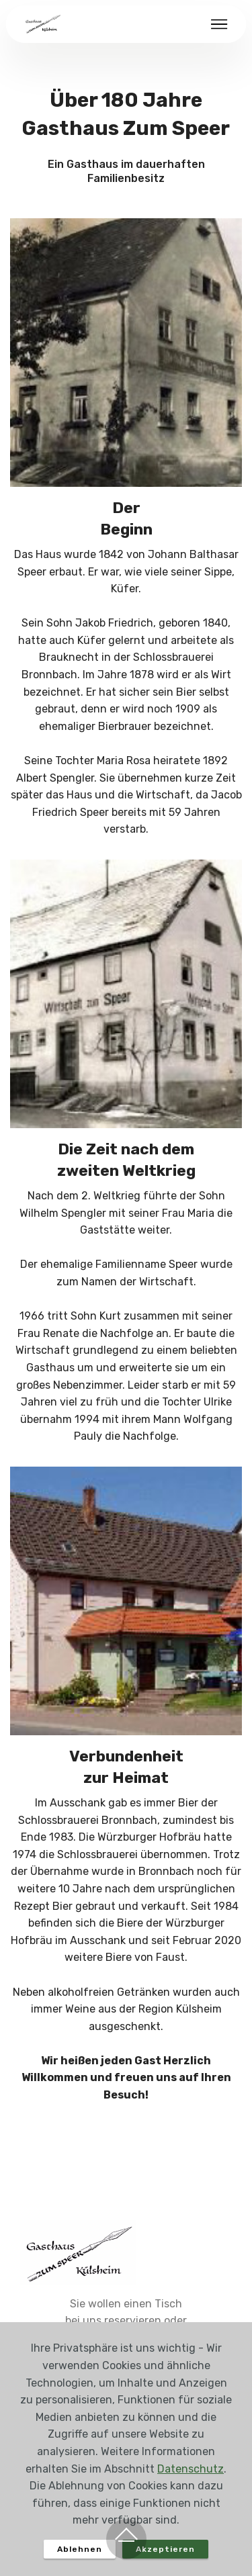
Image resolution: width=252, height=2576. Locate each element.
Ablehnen (79, 2549)
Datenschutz (190, 2469)
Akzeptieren (165, 2549)
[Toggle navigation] (219, 24)
